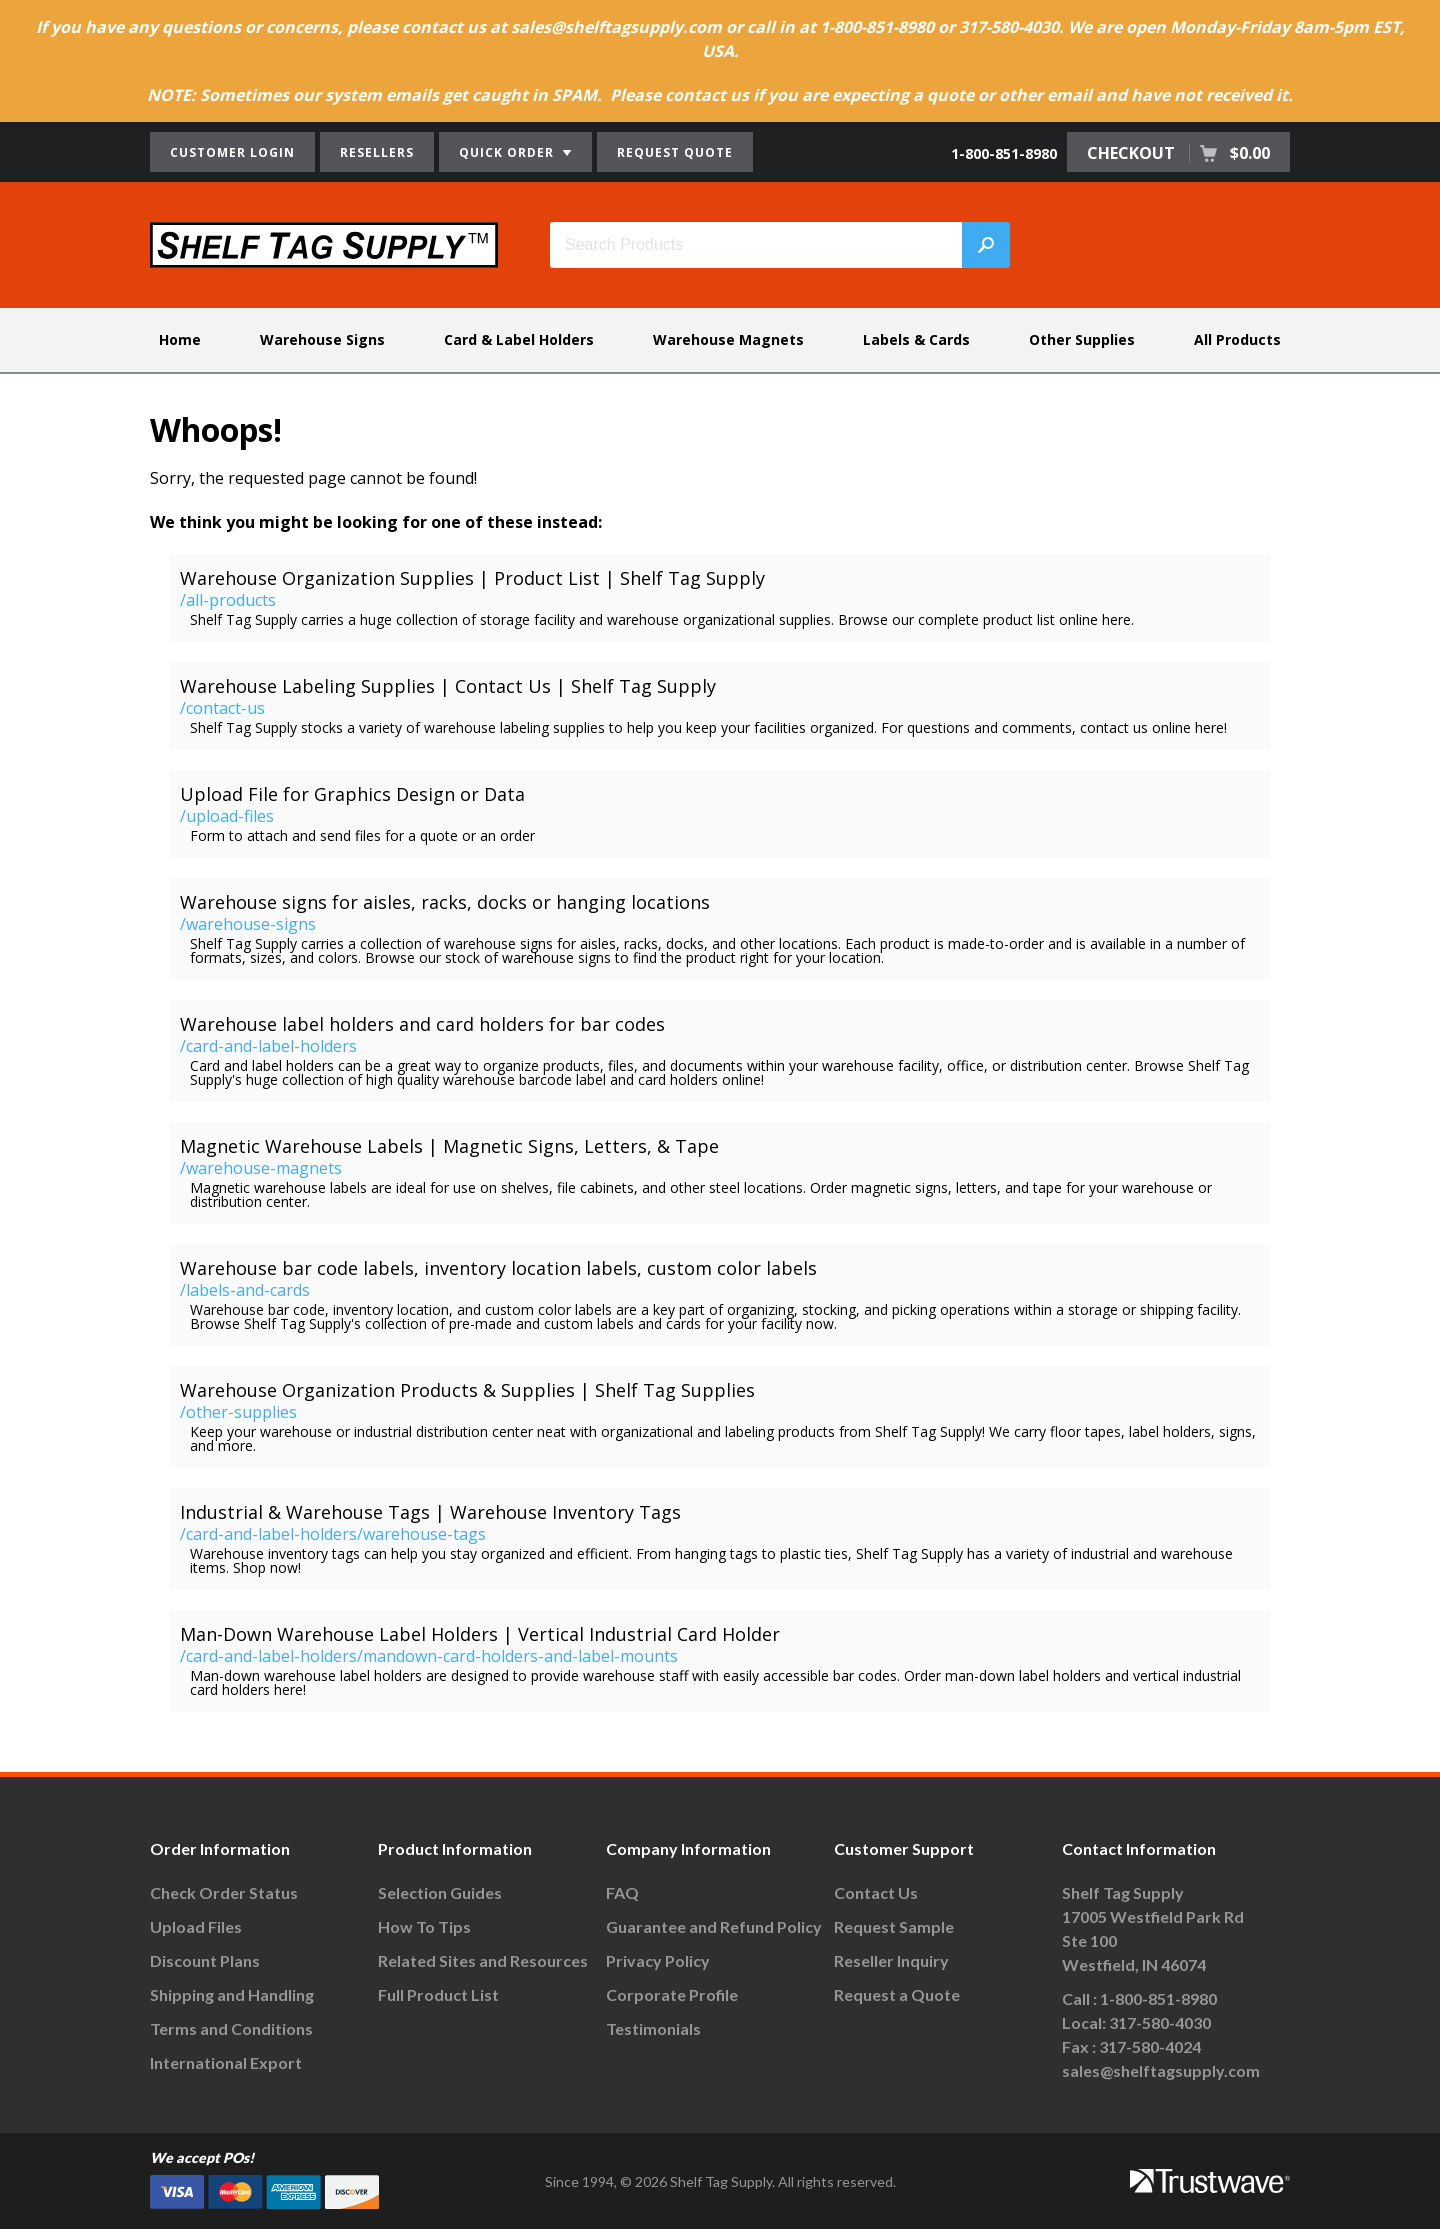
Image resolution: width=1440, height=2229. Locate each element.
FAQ (622, 1892)
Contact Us (876, 1892)
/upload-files (227, 816)
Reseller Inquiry (891, 1960)
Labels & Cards (916, 339)
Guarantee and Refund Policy (714, 1926)
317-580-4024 (1150, 2046)
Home (180, 339)
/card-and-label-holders (268, 1046)
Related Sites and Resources (483, 1960)
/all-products (228, 600)
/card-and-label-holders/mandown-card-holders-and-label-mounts (429, 1656)
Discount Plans (205, 1960)
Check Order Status (224, 1892)
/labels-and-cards (245, 1290)
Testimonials (653, 2028)
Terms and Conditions (231, 2028)
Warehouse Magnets (728, 339)
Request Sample (894, 1926)
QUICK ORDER (515, 152)
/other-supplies (238, 1412)
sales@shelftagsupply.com (1161, 2070)
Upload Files (196, 1926)
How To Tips (424, 1926)
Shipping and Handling (232, 1994)
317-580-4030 (1160, 2022)
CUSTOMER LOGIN (232, 152)
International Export (226, 2062)
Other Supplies (1082, 339)
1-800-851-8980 (1004, 153)
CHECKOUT (1178, 153)
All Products (1237, 339)
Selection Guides (440, 1892)
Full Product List (438, 1994)
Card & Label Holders (519, 339)
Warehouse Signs (322, 339)
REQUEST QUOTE (675, 152)
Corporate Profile (672, 1994)
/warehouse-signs (248, 924)
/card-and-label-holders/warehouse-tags (333, 1534)
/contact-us (222, 708)
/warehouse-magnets (261, 1168)
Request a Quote (897, 1994)
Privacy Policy (658, 1960)
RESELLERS (377, 152)
